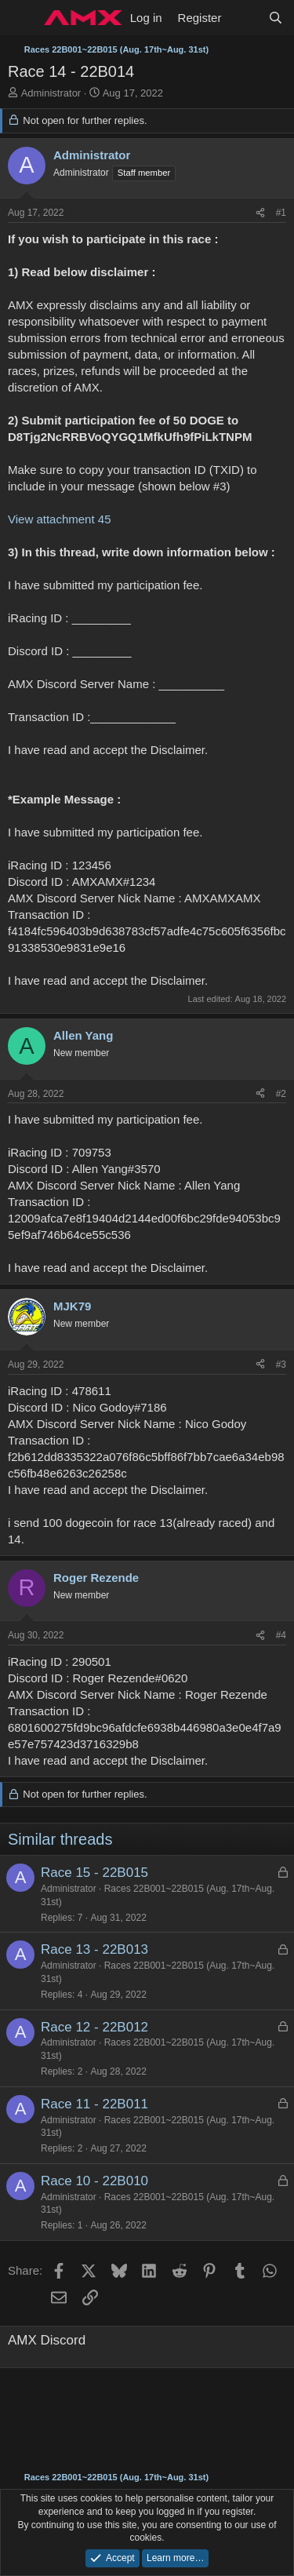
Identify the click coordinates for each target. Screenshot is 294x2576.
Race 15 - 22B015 (94, 1872)
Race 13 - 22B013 (94, 1949)
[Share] (260, 213)
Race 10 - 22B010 (94, 2180)
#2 (281, 1093)
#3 (281, 1364)
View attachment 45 (59, 519)
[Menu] (21, 18)
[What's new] (244, 17)
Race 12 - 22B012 (94, 2027)
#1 (281, 212)
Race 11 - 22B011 (94, 2104)
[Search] (275, 17)
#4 (281, 1635)
